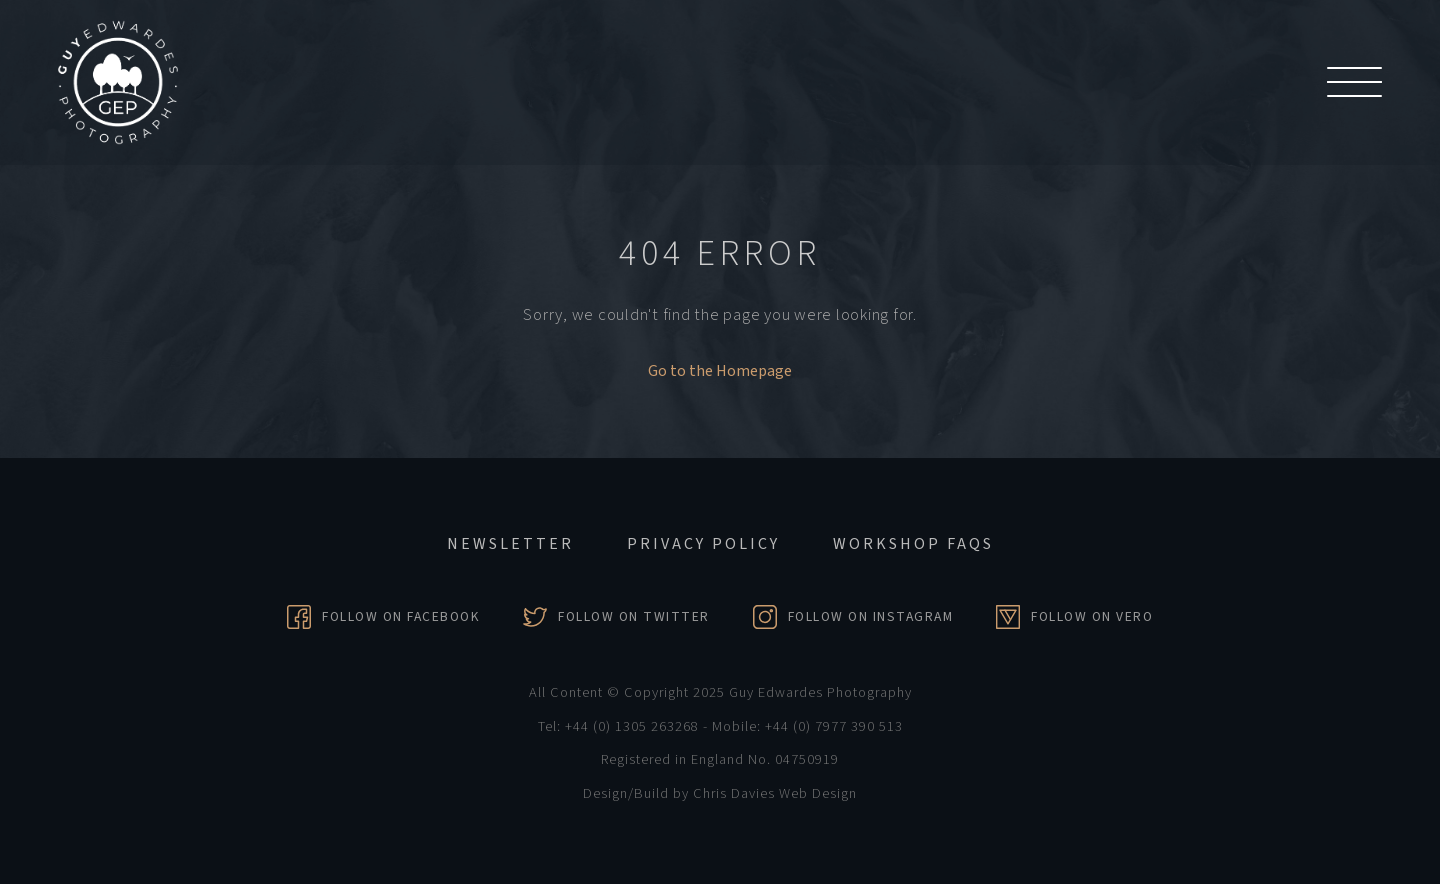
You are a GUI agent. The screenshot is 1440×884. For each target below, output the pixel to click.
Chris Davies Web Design (775, 793)
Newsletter (510, 544)
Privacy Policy (703, 544)
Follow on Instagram (871, 616)
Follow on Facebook (401, 616)
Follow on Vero (1092, 616)
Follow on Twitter (634, 616)
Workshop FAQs (913, 544)
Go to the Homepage (720, 371)
